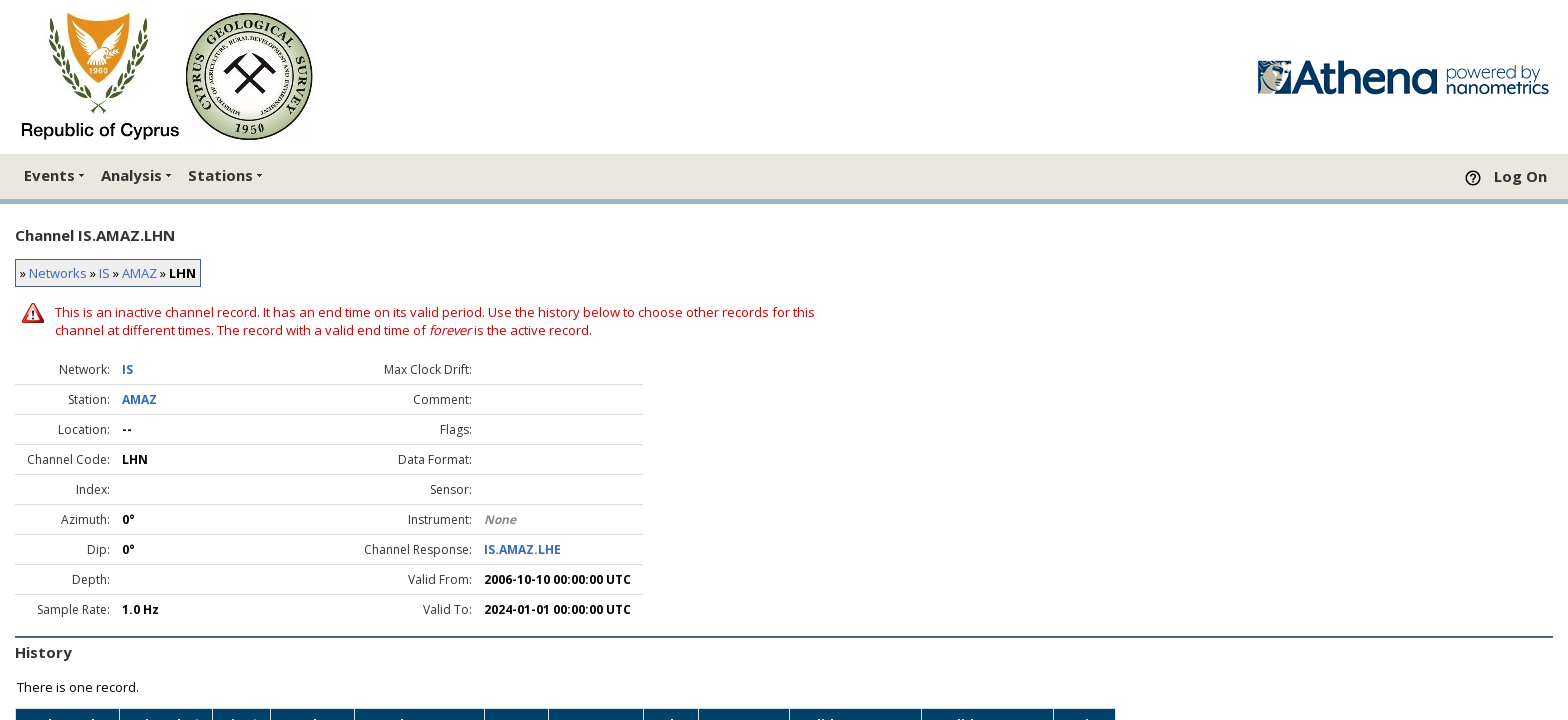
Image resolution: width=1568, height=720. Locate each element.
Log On (1520, 176)
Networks (58, 273)
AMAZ (139, 273)
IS (104, 273)
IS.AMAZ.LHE (522, 549)
